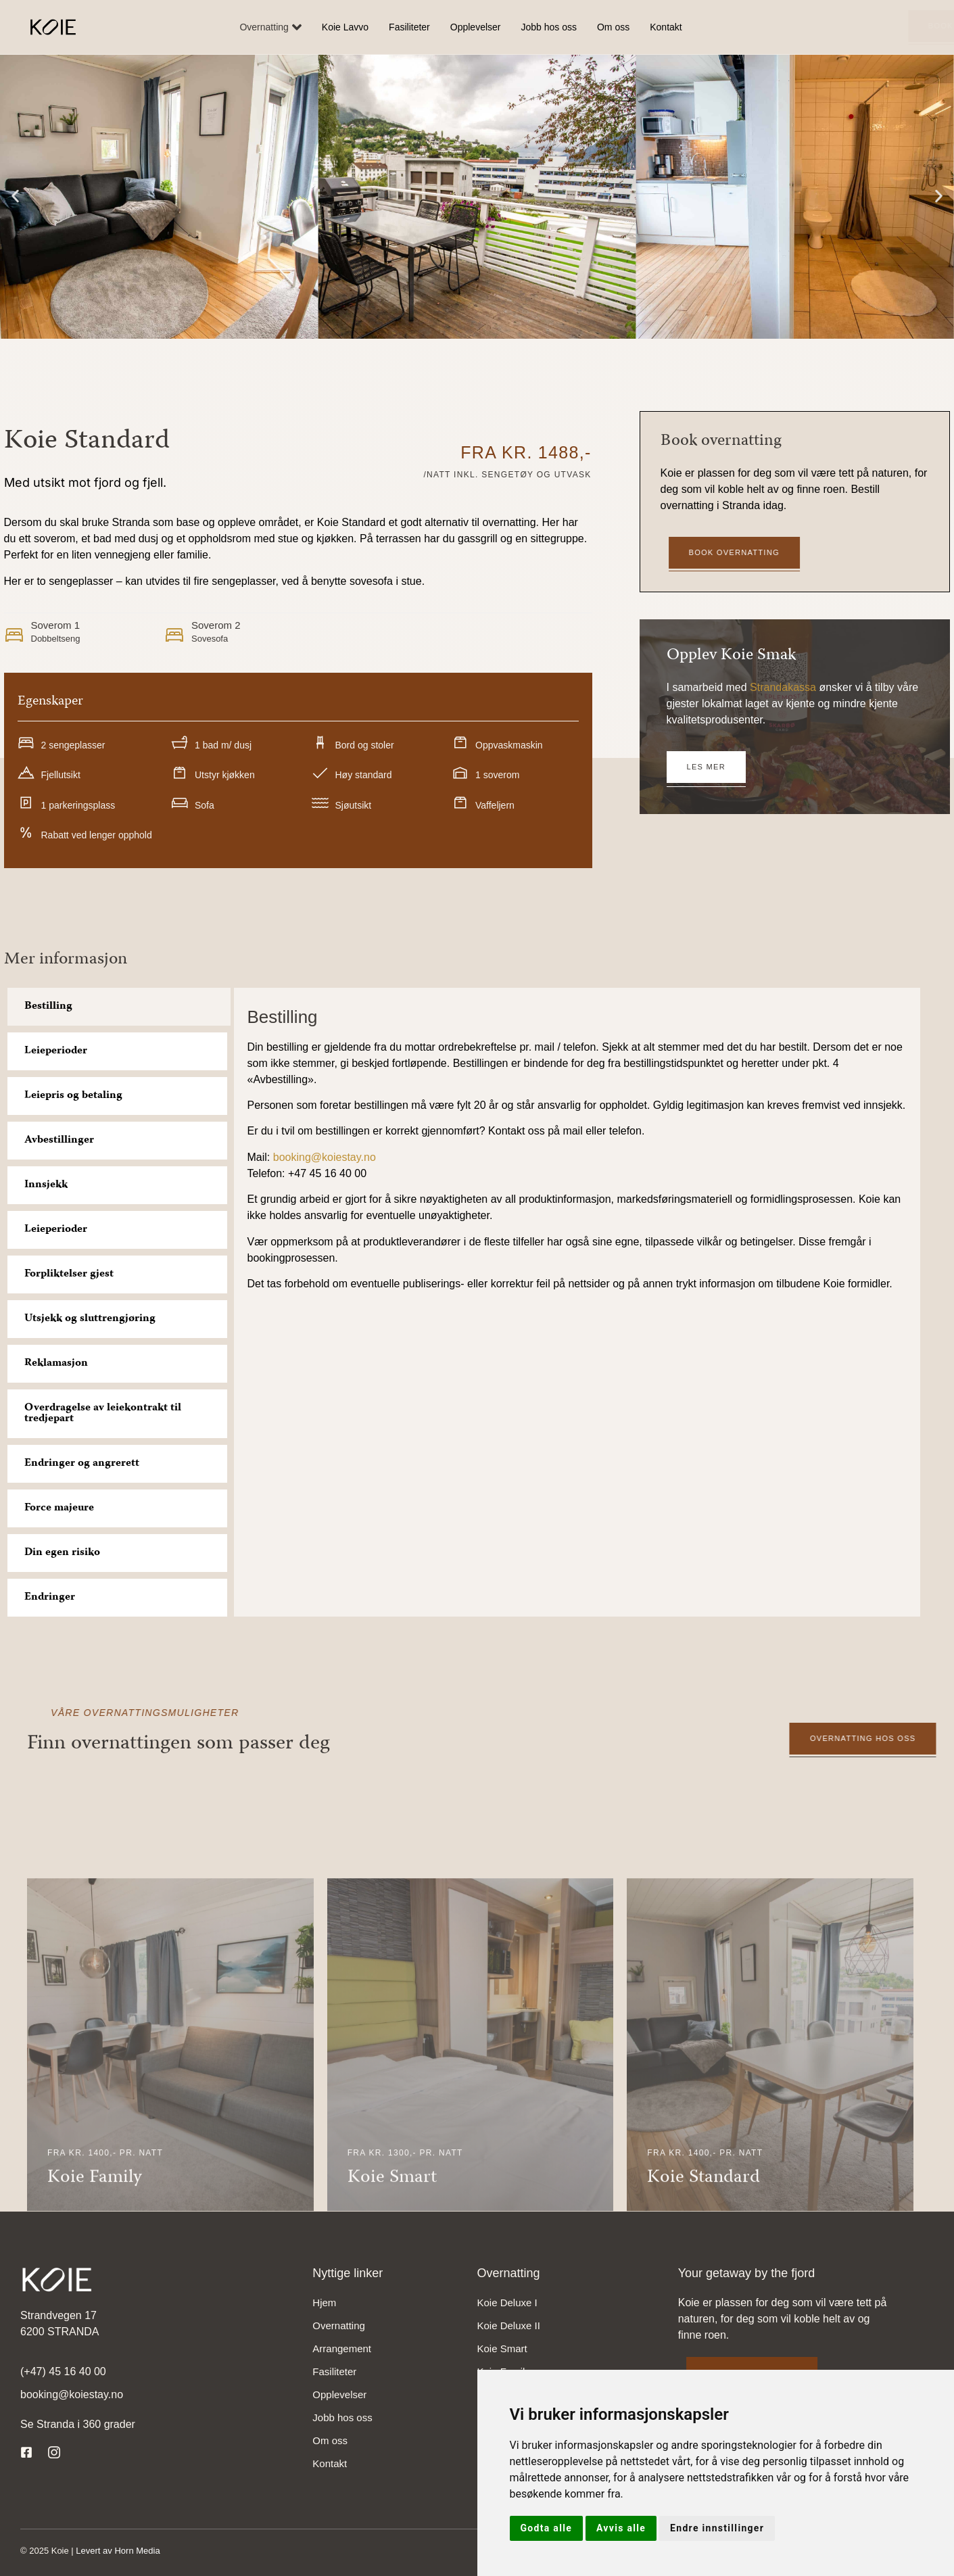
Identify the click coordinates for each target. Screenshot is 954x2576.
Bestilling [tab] (48, 1007)
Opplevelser (475, 27)
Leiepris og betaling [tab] (73, 1096)
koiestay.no (349, 1157)
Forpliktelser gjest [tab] (69, 1274)
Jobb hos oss (549, 27)
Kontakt (666, 27)
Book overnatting (846, 26)
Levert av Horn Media (118, 2551)
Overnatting (270, 27)
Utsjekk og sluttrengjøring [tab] (90, 1319)
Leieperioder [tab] (55, 1051)
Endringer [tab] (49, 1597)
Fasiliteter (409, 27)
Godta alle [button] (547, 2528)
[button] (15, 195)
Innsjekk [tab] (46, 1185)
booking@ (297, 1157)
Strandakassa (783, 687)
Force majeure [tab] (59, 1508)
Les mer (706, 767)
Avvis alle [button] (621, 2528)
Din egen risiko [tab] (62, 1553)
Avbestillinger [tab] (59, 1140)
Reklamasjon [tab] (56, 1364)
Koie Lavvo (345, 27)
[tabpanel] (577, 1151)
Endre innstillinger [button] (717, 2528)
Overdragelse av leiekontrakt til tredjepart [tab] (102, 1414)
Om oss (613, 27)
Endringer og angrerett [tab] (81, 1464)
